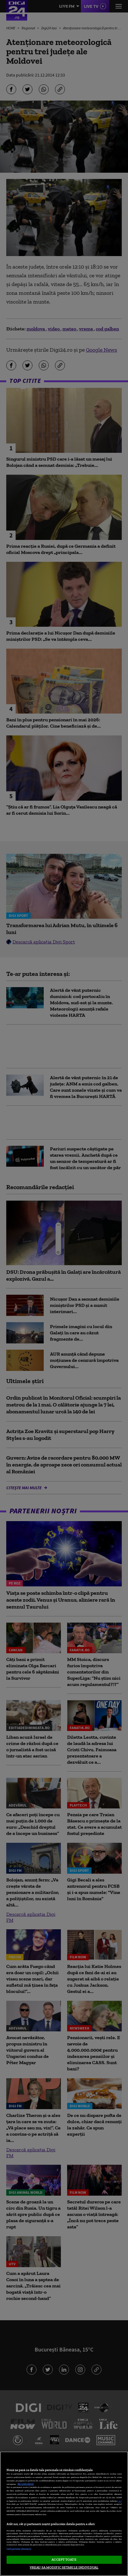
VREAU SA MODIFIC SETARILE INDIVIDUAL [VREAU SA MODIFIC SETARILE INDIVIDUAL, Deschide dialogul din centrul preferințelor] (64, 2567)
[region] (64, 2513)
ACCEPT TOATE (64, 2559)
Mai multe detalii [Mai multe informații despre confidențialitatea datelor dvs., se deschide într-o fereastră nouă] (25, 2484)
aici (119, 2500)
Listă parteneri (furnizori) (19, 2549)
